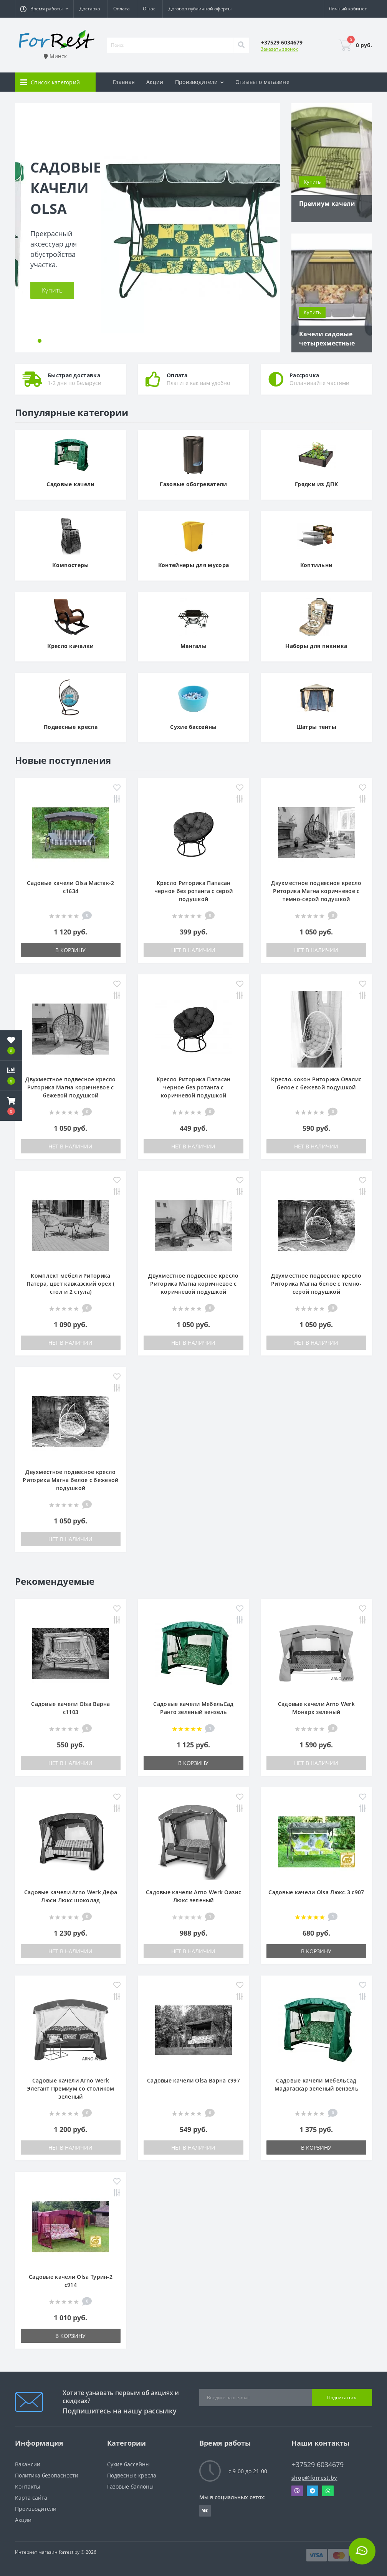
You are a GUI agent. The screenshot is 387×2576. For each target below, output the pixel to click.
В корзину (70, 950)
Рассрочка (304, 375)
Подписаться (342, 2397)
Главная (124, 82)
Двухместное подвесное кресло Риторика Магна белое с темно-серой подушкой (316, 1283)
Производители (35, 2508)
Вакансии (27, 2464)
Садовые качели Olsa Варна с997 (193, 2080)
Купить (52, 290)
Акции (155, 82)
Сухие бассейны (128, 2464)
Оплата (121, 8)
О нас (149, 8)
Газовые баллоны (130, 2486)
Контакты (27, 2486)
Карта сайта (31, 2497)
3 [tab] (47, 341)
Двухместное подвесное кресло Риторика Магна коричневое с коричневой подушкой (193, 1283)
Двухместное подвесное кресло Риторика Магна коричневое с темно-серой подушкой (316, 891)
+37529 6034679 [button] (318, 2464)
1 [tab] (32, 341)
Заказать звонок (279, 49)
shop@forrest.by (314, 2477)
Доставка (89, 8)
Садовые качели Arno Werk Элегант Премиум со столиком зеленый (70, 2088)
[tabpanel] (147, 227)
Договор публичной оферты (200, 8)
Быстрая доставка (74, 375)
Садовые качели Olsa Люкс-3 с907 (316, 1892)
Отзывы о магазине (262, 82)
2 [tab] (39, 341)
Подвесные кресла (131, 2475)
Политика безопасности (46, 2475)
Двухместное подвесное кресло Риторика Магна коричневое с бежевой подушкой (70, 1087)
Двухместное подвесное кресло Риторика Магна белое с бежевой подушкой (70, 1480)
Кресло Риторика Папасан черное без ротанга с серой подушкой (193, 891)
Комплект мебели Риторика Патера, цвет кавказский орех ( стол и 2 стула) (70, 1283)
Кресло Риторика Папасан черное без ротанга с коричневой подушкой (194, 1087)
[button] (44, 9)
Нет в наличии (193, 950)
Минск (55, 56)
